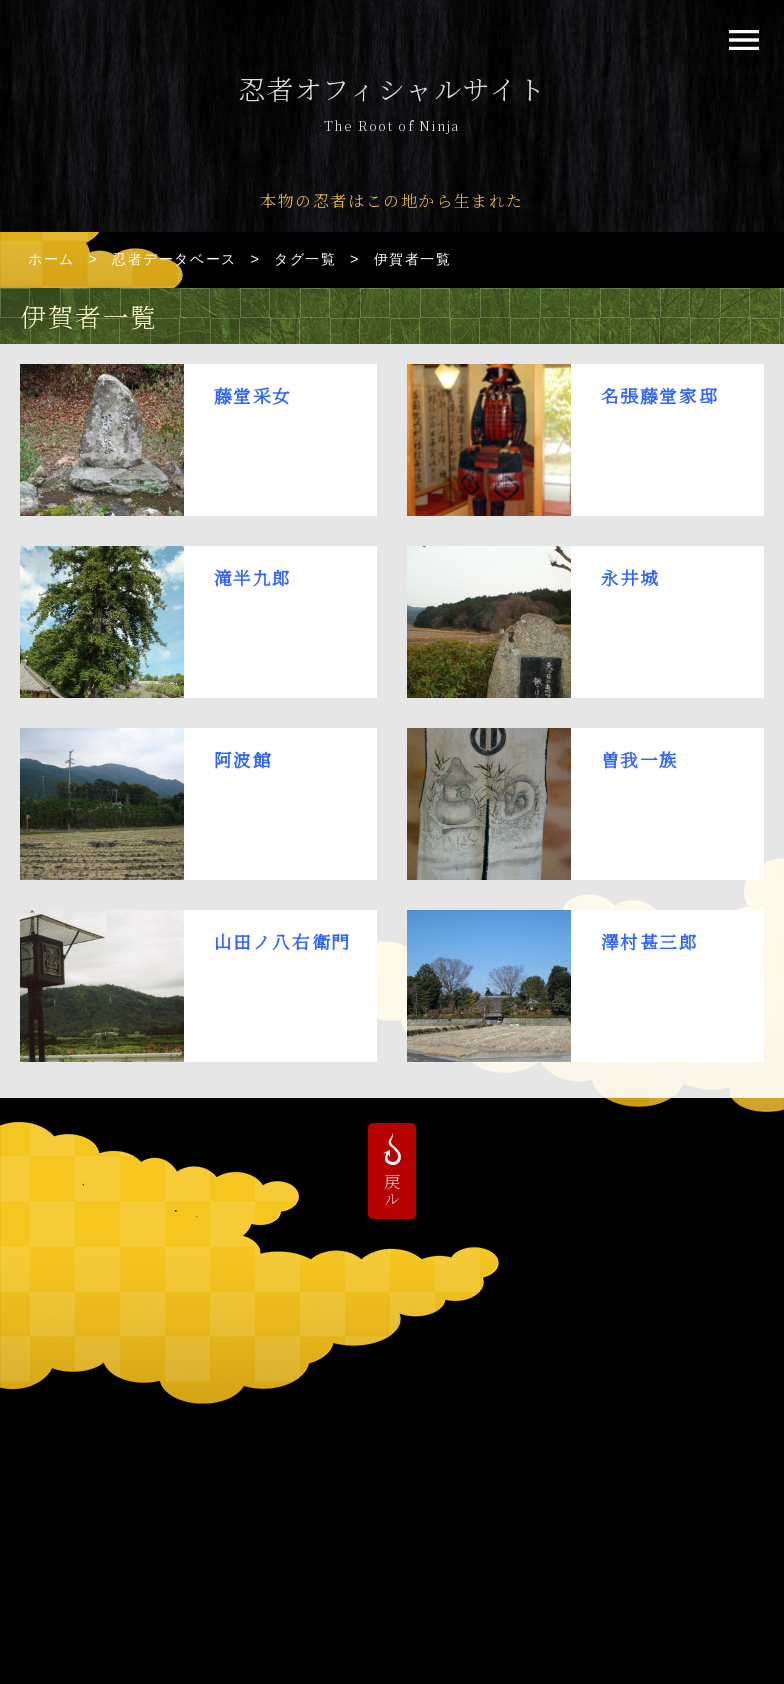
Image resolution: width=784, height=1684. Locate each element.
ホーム (51, 259)
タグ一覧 (305, 259)
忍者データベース (174, 259)
